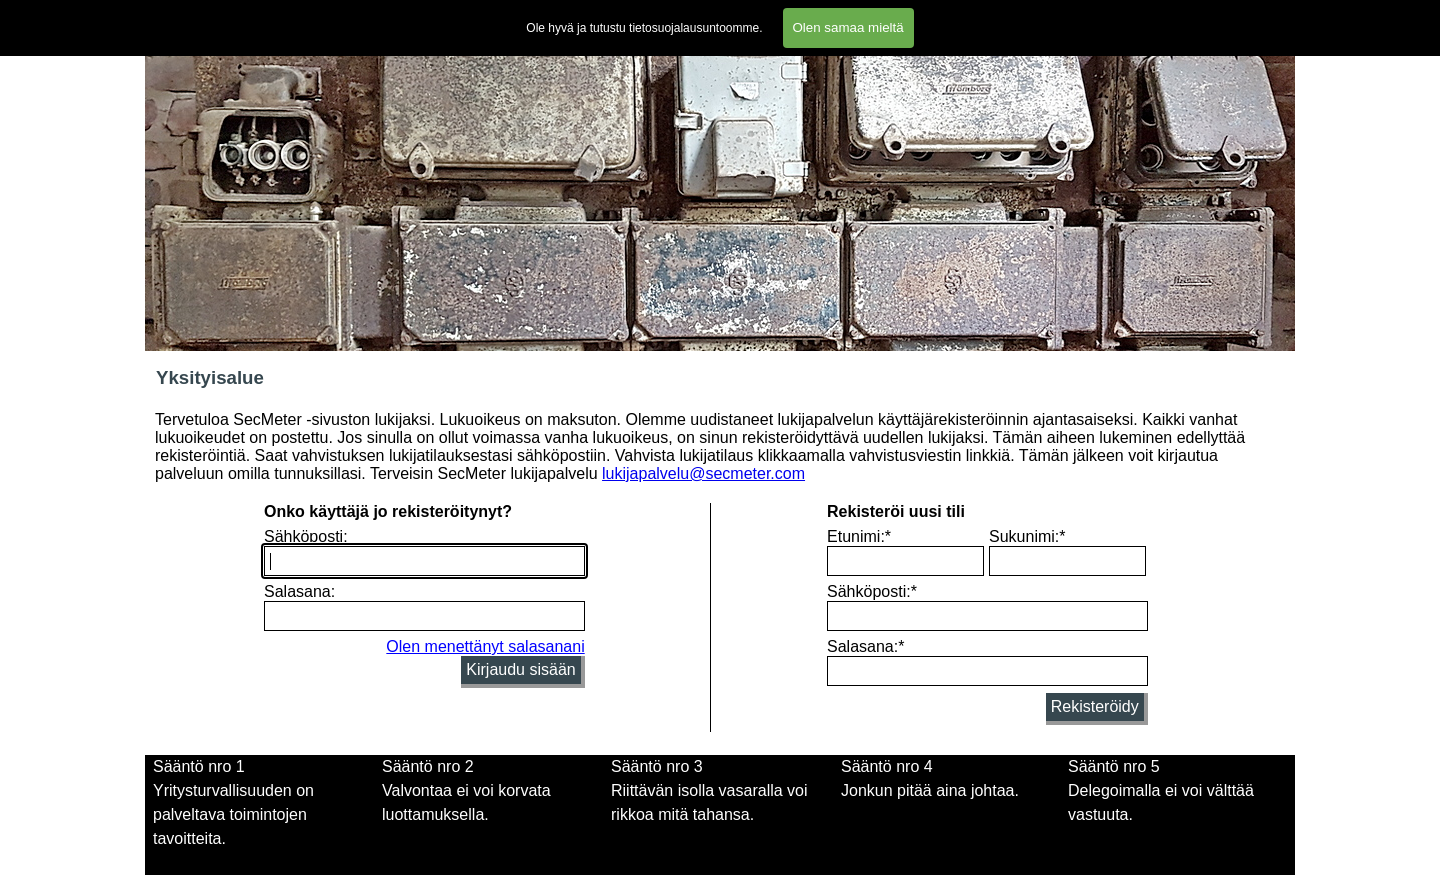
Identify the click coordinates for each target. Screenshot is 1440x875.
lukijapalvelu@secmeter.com (703, 473)
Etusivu (176, 15)
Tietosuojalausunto (907, 15)
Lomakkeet (649, 15)
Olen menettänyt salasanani (485, 646)
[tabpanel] (492, 803)
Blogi (1088, 15)
